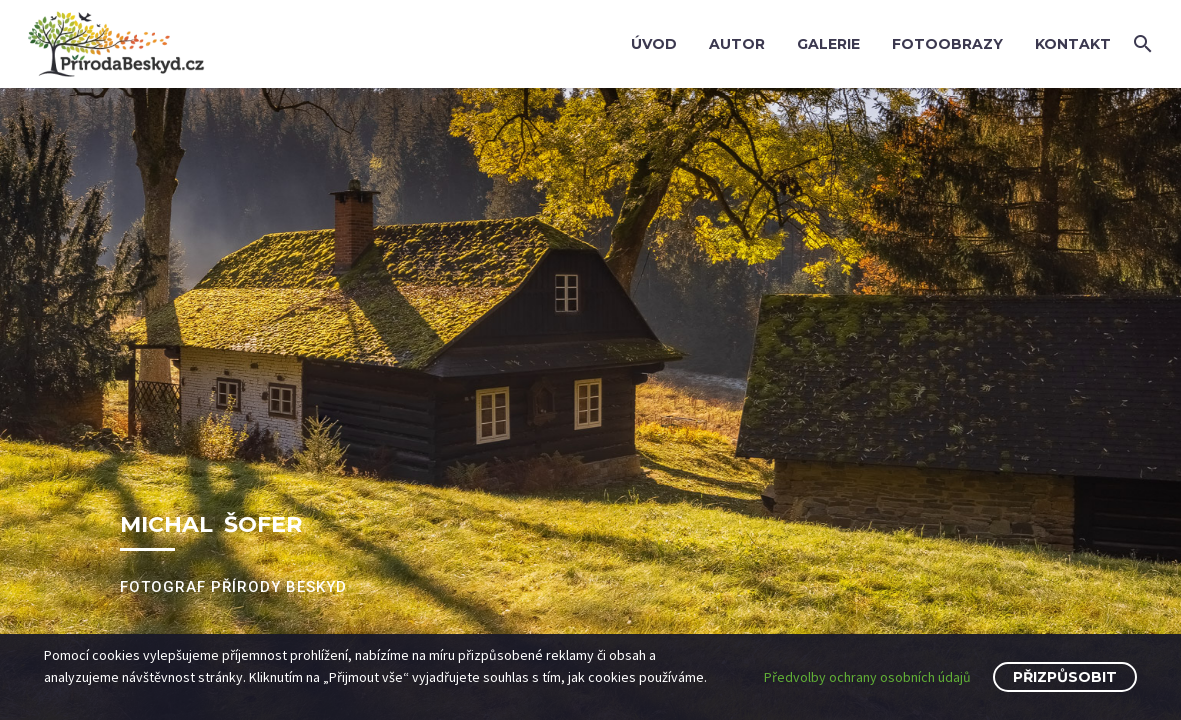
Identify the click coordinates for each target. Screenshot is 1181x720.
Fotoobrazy (947, 44)
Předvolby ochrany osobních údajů (867, 677)
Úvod (654, 44)
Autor (737, 44)
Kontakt (1073, 44)
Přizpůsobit (1065, 677)
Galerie (828, 44)
